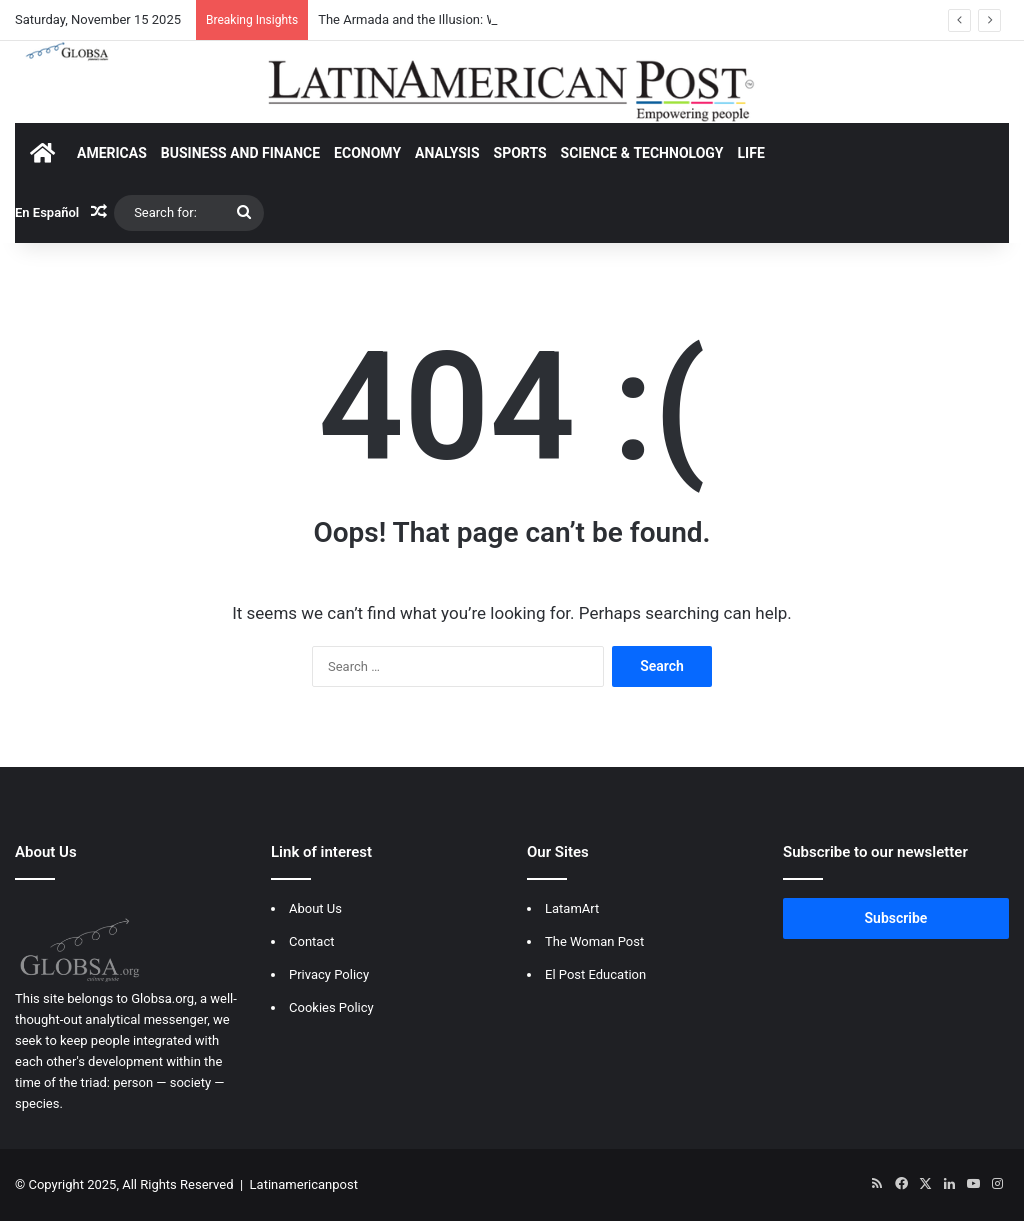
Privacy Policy (329, 974)
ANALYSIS (447, 153)
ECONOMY (367, 153)
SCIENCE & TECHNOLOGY (642, 153)
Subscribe (896, 918)
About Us (315, 908)
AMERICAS (112, 153)
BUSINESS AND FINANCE (240, 153)
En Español (47, 212)
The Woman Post (594, 941)
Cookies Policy (331, 1007)
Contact (311, 941)
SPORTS (520, 153)
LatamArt (572, 908)
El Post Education (595, 974)
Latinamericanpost (304, 1184)
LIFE (751, 153)
